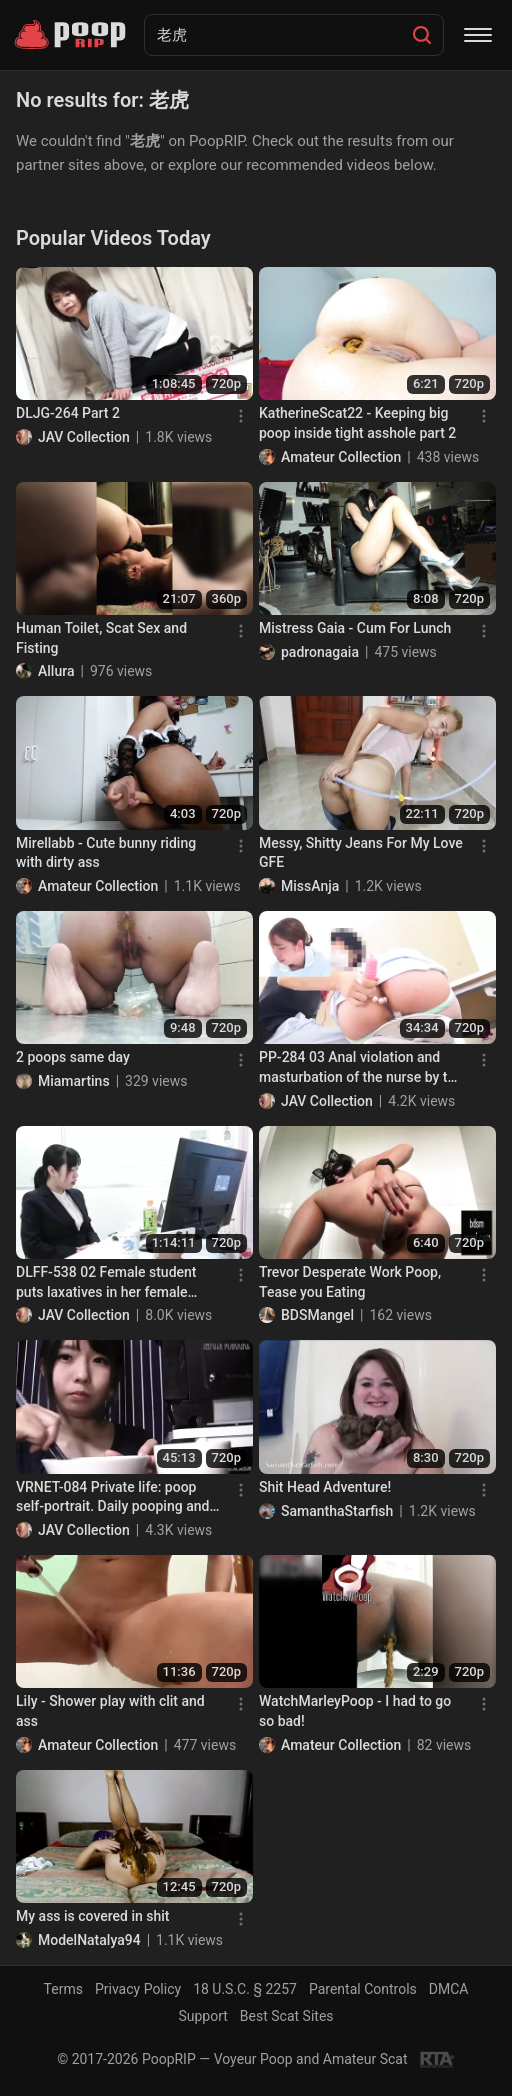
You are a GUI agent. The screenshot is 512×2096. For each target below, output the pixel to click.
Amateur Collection (341, 457)
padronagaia (320, 652)
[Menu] (478, 35)
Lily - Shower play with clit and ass (110, 1711)
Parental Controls (363, 1989)
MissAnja (310, 886)
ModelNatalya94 (89, 1940)
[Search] (422, 35)
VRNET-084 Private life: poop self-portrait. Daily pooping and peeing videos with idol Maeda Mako (112, 1498)
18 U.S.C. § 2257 (245, 1989)
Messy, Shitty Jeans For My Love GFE (361, 853)
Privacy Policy (138, 1989)
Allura (56, 671)
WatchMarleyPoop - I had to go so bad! (355, 1711)
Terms (63, 1989)
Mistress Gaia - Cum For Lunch (355, 628)
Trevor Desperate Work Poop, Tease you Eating (350, 1282)
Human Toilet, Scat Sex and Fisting (101, 638)
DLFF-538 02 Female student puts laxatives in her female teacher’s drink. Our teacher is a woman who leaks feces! (114, 1283)
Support (202, 2016)
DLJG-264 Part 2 (68, 413)
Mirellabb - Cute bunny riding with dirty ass (106, 853)
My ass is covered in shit (93, 1916)
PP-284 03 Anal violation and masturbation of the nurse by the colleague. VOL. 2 (361, 1068)
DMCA (449, 1989)
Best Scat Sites (287, 2016)
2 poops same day (73, 1057)
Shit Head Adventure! (325, 1487)
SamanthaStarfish (337, 1511)
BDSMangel (317, 1315)
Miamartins (74, 1081)
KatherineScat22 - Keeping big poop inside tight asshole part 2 (357, 423)
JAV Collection (84, 437)
